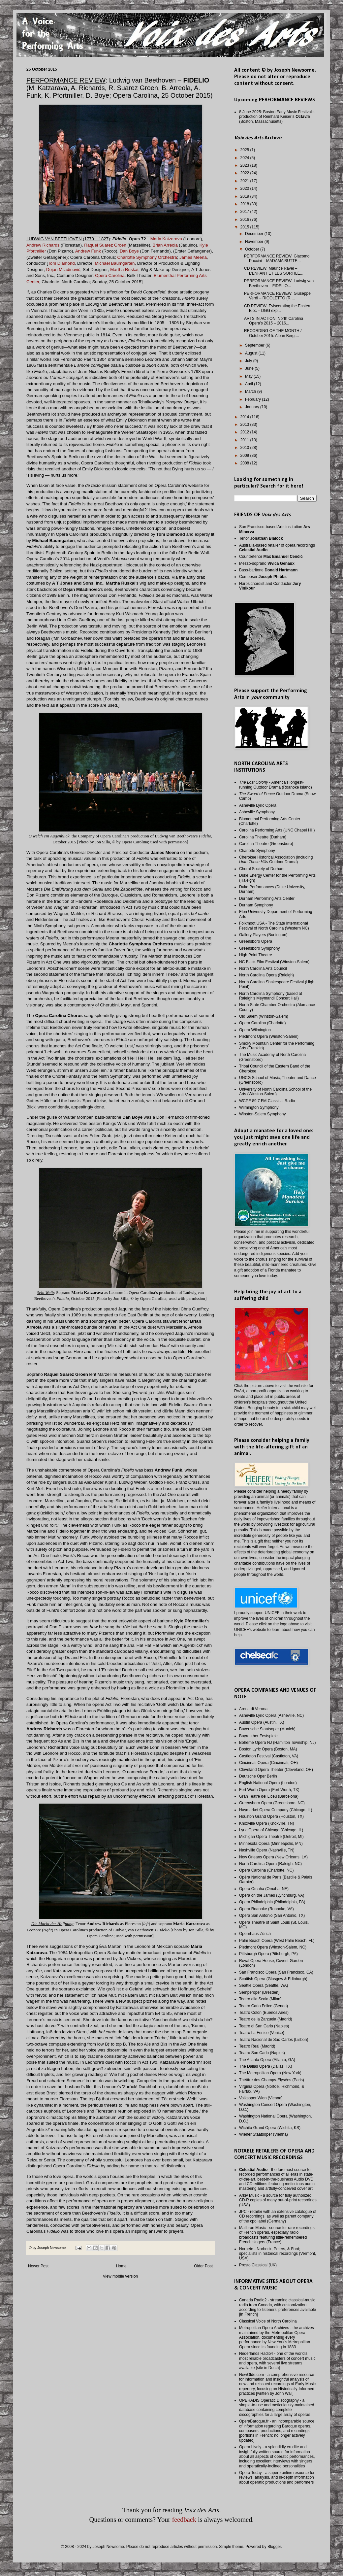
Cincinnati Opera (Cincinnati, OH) (268, 1762)
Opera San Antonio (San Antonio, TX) (272, 1915)
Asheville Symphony (257, 812)
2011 (245, 440)
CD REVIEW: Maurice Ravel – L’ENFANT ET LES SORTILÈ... (273, 270)
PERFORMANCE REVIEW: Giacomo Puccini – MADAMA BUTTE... (276, 258)
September (255, 345)
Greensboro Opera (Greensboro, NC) (272, 1803)
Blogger (274, 2546)
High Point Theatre (255, 955)
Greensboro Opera (255, 941)
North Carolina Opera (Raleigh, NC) (270, 1863)
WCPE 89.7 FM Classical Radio (267, 1101)
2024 (245, 157)
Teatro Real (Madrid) (257, 2046)
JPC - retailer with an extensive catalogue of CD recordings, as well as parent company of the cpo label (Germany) (277, 2216)
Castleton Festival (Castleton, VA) (268, 1756)
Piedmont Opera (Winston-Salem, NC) (272, 1947)
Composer (263, 576)
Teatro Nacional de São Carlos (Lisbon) (273, 2039)
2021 (245, 181)
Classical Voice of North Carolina (268, 2321)
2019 (245, 196)
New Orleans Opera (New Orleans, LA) (273, 1857)
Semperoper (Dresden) (259, 1992)
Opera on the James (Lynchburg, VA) (271, 1895)
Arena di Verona (253, 1709)
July (249, 360)
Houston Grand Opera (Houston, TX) (271, 1816)
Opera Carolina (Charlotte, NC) (266, 1870)
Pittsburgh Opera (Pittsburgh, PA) (268, 1953)
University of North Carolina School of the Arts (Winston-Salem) (275, 1091)
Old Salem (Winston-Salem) (263, 1016)
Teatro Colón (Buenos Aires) (264, 2012)
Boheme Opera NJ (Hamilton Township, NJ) (277, 1742)
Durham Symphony (256, 905)
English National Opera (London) (268, 1782)
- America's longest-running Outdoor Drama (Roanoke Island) (275, 784)
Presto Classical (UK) (258, 2265)
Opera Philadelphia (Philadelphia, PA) (272, 1902)
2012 (245, 432)
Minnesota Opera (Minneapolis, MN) (271, 1843)
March (251, 391)
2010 (245, 447)
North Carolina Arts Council (263, 968)
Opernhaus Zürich (255, 1933)
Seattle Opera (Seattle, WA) (263, 1985)
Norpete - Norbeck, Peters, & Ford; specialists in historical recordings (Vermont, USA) (277, 2254)
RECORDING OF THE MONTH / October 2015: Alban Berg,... (272, 333)
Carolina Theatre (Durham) (262, 837)
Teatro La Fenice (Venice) (261, 2032)
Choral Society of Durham (261, 868)
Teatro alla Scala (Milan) (260, 1999)
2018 (245, 204)
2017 (245, 211)
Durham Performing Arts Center (267, 898)
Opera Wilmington (255, 1030)
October (252, 249)
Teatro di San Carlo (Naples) (264, 2026)
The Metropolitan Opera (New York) (270, 2073)
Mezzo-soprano (267, 563)
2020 (245, 188)
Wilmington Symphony (258, 1107)
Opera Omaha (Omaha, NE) (264, 1888)
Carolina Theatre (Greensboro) (266, 843)
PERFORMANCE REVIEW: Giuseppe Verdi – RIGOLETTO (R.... (277, 295)
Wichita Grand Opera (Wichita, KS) (269, 2127)
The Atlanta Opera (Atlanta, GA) (267, 2059)
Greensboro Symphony (259, 948)
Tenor (261, 538)
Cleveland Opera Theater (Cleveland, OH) (276, 1769)
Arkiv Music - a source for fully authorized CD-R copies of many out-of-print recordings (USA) (278, 2200)
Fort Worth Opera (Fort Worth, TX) (269, 1789)
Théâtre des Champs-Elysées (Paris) (271, 2080)
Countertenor (271, 556)
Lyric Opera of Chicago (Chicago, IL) (271, 1830)
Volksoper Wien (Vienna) (261, 2098)
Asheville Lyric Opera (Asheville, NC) (271, 1715)
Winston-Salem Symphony (262, 1114)
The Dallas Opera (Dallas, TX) (265, 2066)
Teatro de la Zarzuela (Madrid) (265, 2019)
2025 (245, 150)
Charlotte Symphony (257, 850)
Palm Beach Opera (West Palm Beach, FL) (277, 1940)
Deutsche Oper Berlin (258, 1776)
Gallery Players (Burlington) (263, 934)
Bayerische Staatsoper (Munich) (267, 1729)
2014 (245, 417)
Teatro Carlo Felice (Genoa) (263, 2006)
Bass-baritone (268, 570)
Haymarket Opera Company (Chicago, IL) (275, 1810)
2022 (245, 173)
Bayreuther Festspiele (258, 1736)
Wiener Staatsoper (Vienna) (263, 2134)
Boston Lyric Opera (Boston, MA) (268, 1749)
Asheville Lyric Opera (257, 805)
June (250, 368)
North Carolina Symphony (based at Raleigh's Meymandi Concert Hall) (270, 995)
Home (121, 2266)
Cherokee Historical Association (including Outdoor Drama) (276, 859)
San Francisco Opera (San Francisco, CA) (276, 1972)
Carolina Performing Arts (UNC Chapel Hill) (277, 830)
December (255, 233)
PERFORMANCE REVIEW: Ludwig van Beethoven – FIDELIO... (279, 283)
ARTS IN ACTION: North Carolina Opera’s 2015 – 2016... (273, 320)
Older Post (203, 2266)
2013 (245, 424)
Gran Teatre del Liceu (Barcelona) (268, 1796)
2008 (245, 463)
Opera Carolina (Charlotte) (262, 1023)
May (249, 376)
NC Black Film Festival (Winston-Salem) (274, 962)
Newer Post (38, 2266)
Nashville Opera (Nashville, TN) (267, 1850)
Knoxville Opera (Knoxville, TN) (266, 1823)
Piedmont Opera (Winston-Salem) (268, 1036)
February (253, 399)
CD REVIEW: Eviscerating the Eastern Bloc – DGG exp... (278, 308)
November (255, 241)
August (252, 353)
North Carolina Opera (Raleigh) (266, 975)
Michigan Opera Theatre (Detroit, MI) (271, 1836)
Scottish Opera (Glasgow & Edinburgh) (273, 1979)
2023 (245, 165)
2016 (245, 219)
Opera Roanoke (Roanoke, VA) (266, 1909)
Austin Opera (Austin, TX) (261, 1722)
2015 (245, 227)
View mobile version (120, 2276)
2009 (245, 455)
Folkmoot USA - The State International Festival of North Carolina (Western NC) (274, 925)
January (252, 407)
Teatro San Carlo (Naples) (262, 2053)
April (249, 384)
